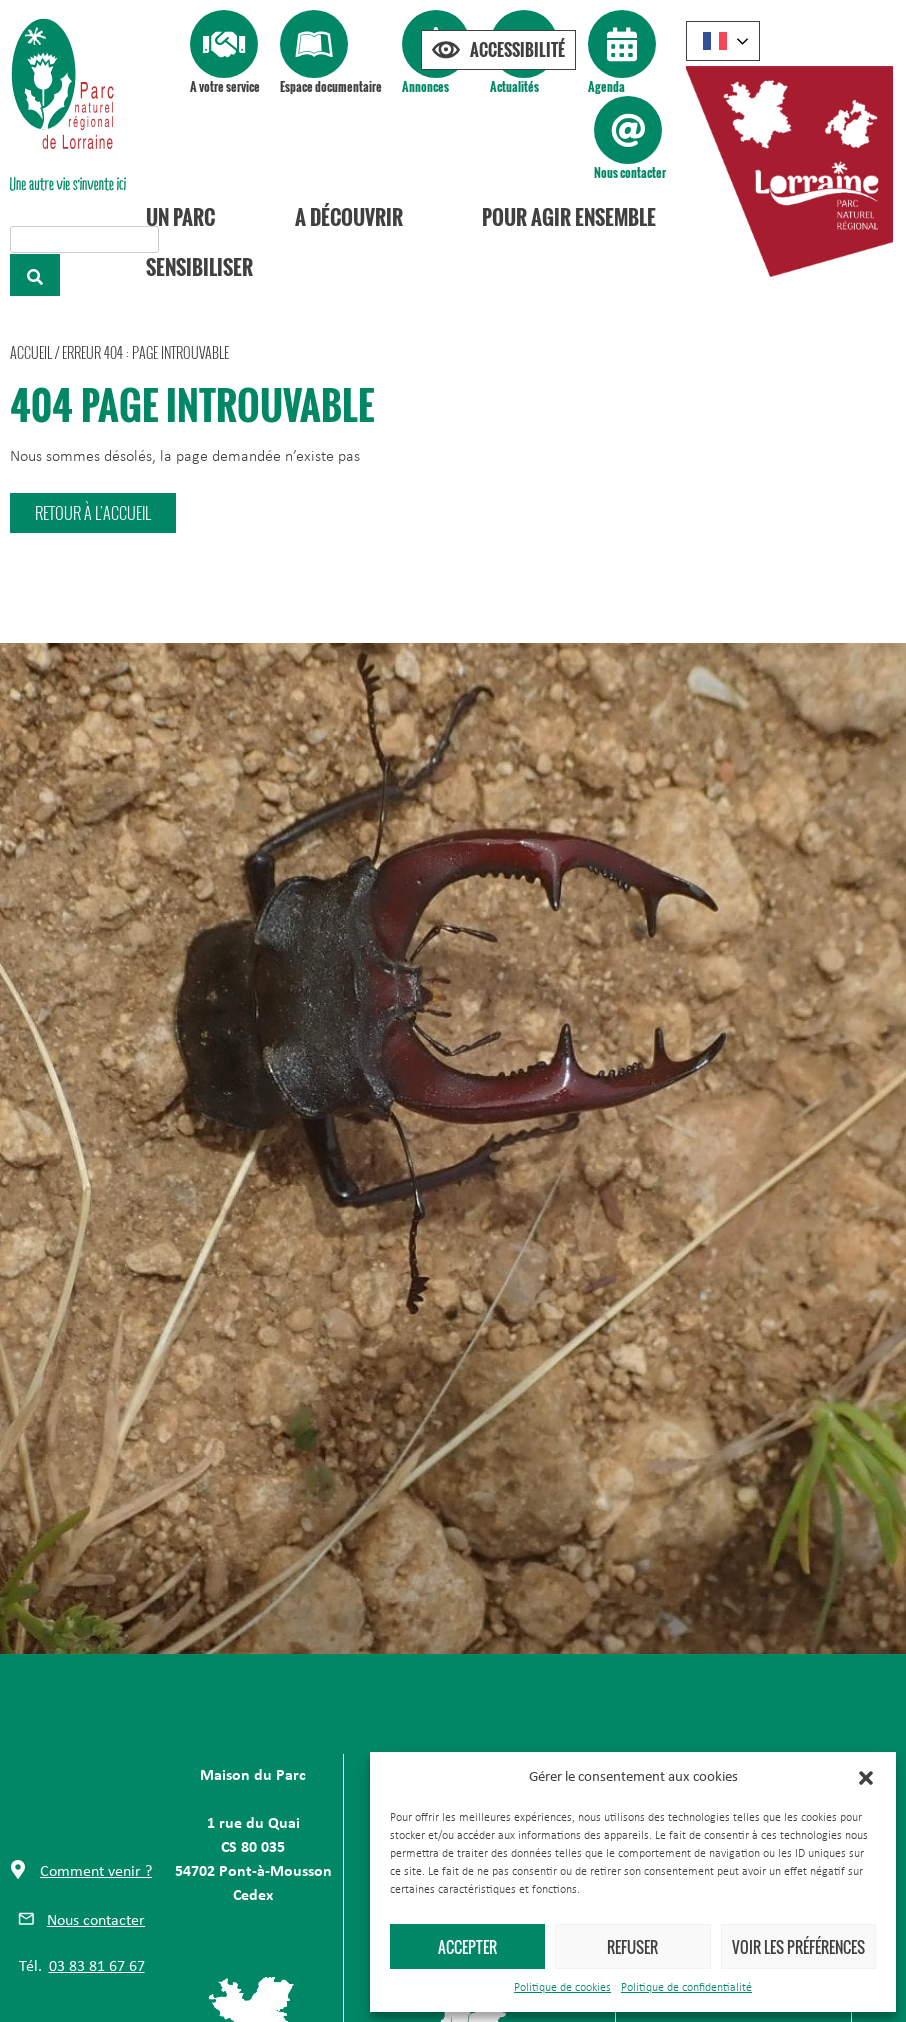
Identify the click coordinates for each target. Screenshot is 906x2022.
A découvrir (349, 217)
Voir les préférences (798, 1947)
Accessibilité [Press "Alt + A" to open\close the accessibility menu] (517, 50)
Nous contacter (630, 172)
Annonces (425, 86)
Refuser (632, 1947)
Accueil (31, 352)
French (715, 41)
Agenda (606, 86)
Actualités (514, 86)
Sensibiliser (199, 267)
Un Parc (180, 217)
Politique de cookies (562, 1988)
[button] (866, 1778)
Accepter (467, 1947)
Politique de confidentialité (686, 1988)
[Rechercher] (35, 275)
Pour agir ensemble (569, 217)
